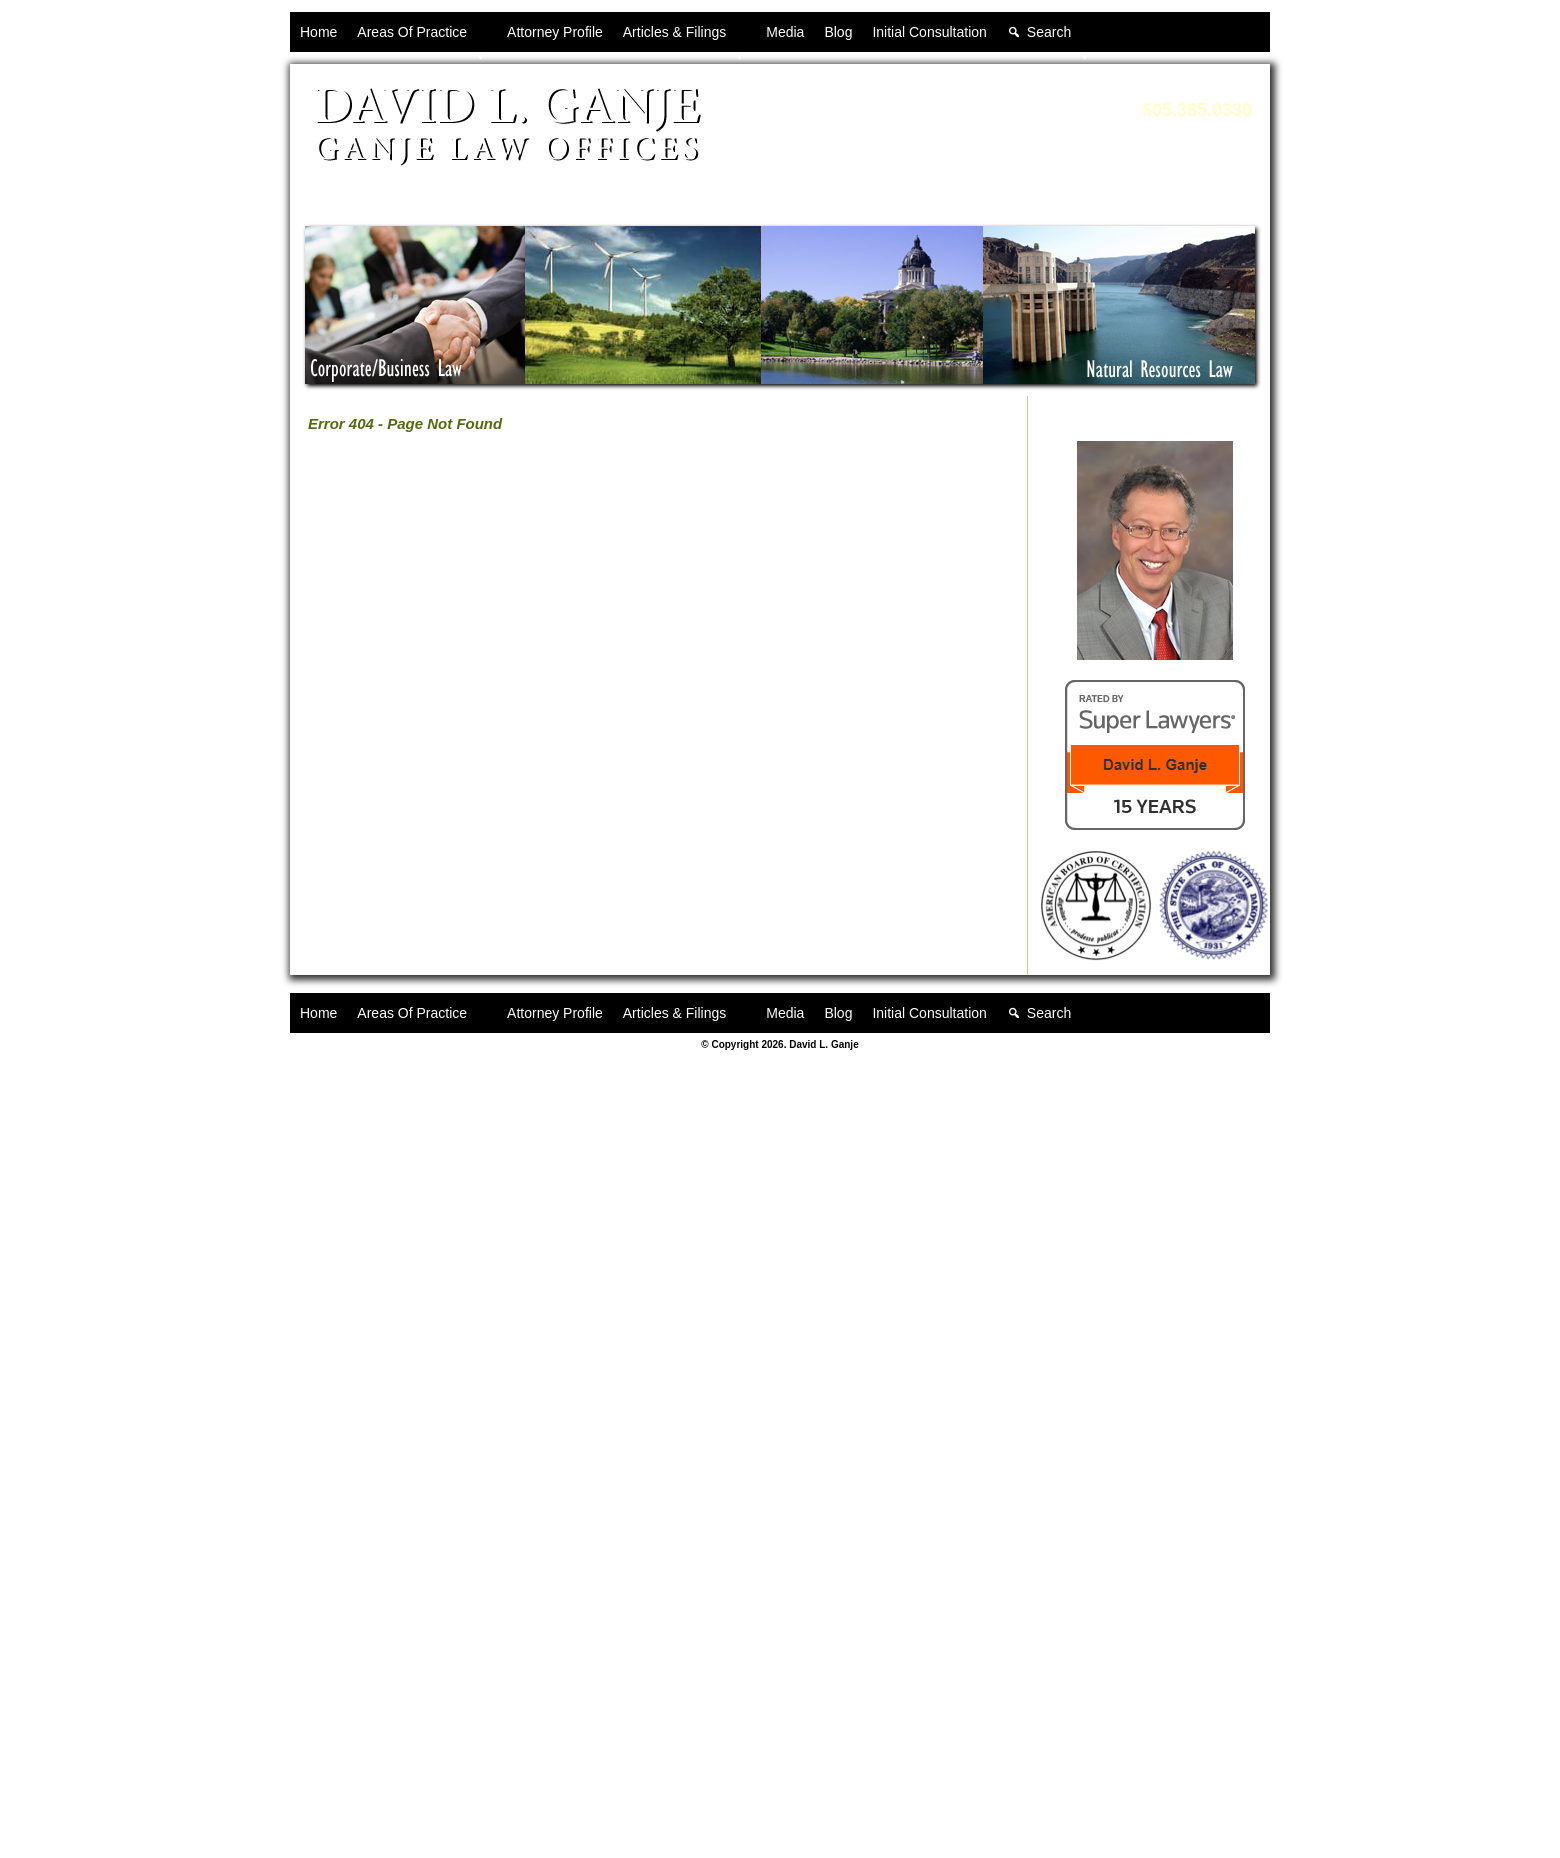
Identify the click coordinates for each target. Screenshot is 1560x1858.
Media (785, 32)
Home (318, 32)
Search (1059, 38)
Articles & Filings (684, 38)
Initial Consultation (929, 32)
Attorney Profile (555, 32)
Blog (838, 32)
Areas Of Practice (422, 38)
